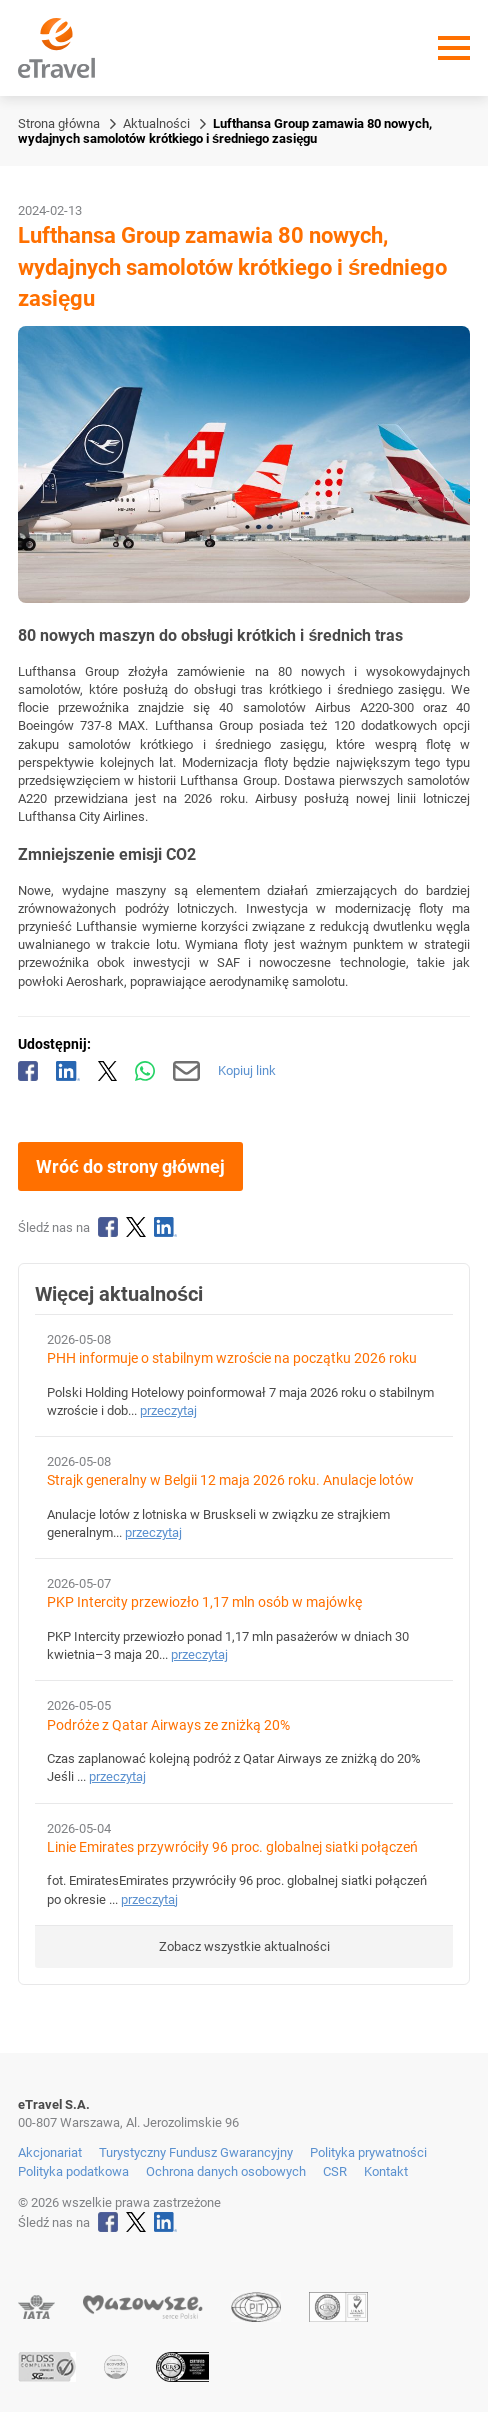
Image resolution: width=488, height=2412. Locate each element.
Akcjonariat (50, 2152)
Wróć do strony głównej (130, 1166)
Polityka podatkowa (73, 2171)
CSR (335, 2171)
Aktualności (156, 123)
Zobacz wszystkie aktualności (244, 1946)
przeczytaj (168, 1410)
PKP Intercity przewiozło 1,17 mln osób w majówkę (204, 1602)
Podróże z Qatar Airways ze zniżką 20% (168, 1725)
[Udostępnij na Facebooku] (28, 1071)
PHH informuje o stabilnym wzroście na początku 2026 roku (232, 1358)
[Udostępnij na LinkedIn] (68, 1071)
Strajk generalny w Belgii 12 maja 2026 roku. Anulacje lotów (230, 1480)
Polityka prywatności (368, 2152)
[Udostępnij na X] (108, 1071)
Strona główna (59, 123)
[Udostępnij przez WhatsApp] (145, 1071)
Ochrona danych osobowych (226, 2171)
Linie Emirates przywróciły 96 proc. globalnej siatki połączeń (232, 1847)
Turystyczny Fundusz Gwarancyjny (196, 2152)
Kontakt (386, 2171)
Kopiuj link (247, 1070)
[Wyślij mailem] (186, 1071)
